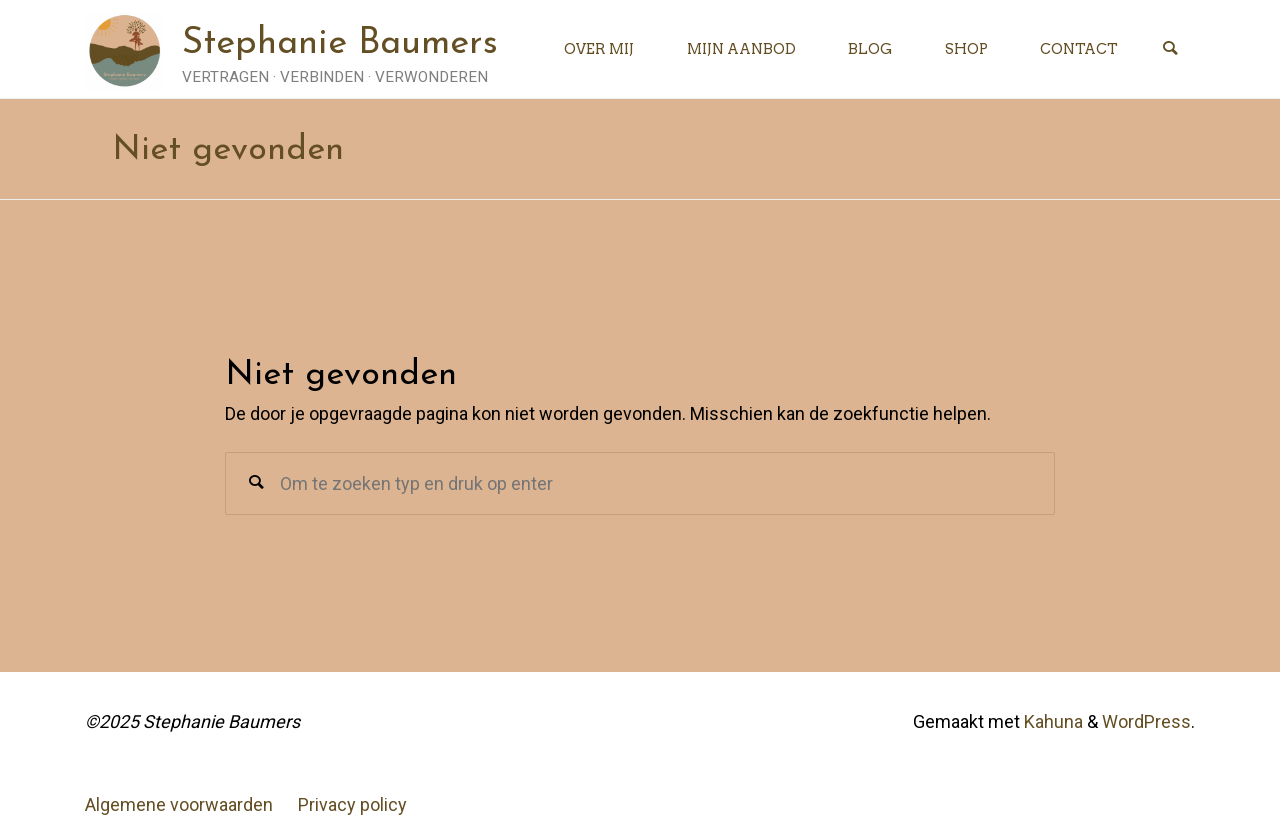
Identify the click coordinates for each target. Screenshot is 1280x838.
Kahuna (1051, 721)
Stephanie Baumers (340, 44)
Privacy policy (352, 804)
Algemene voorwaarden (179, 804)
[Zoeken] (1170, 49)
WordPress (1146, 721)
